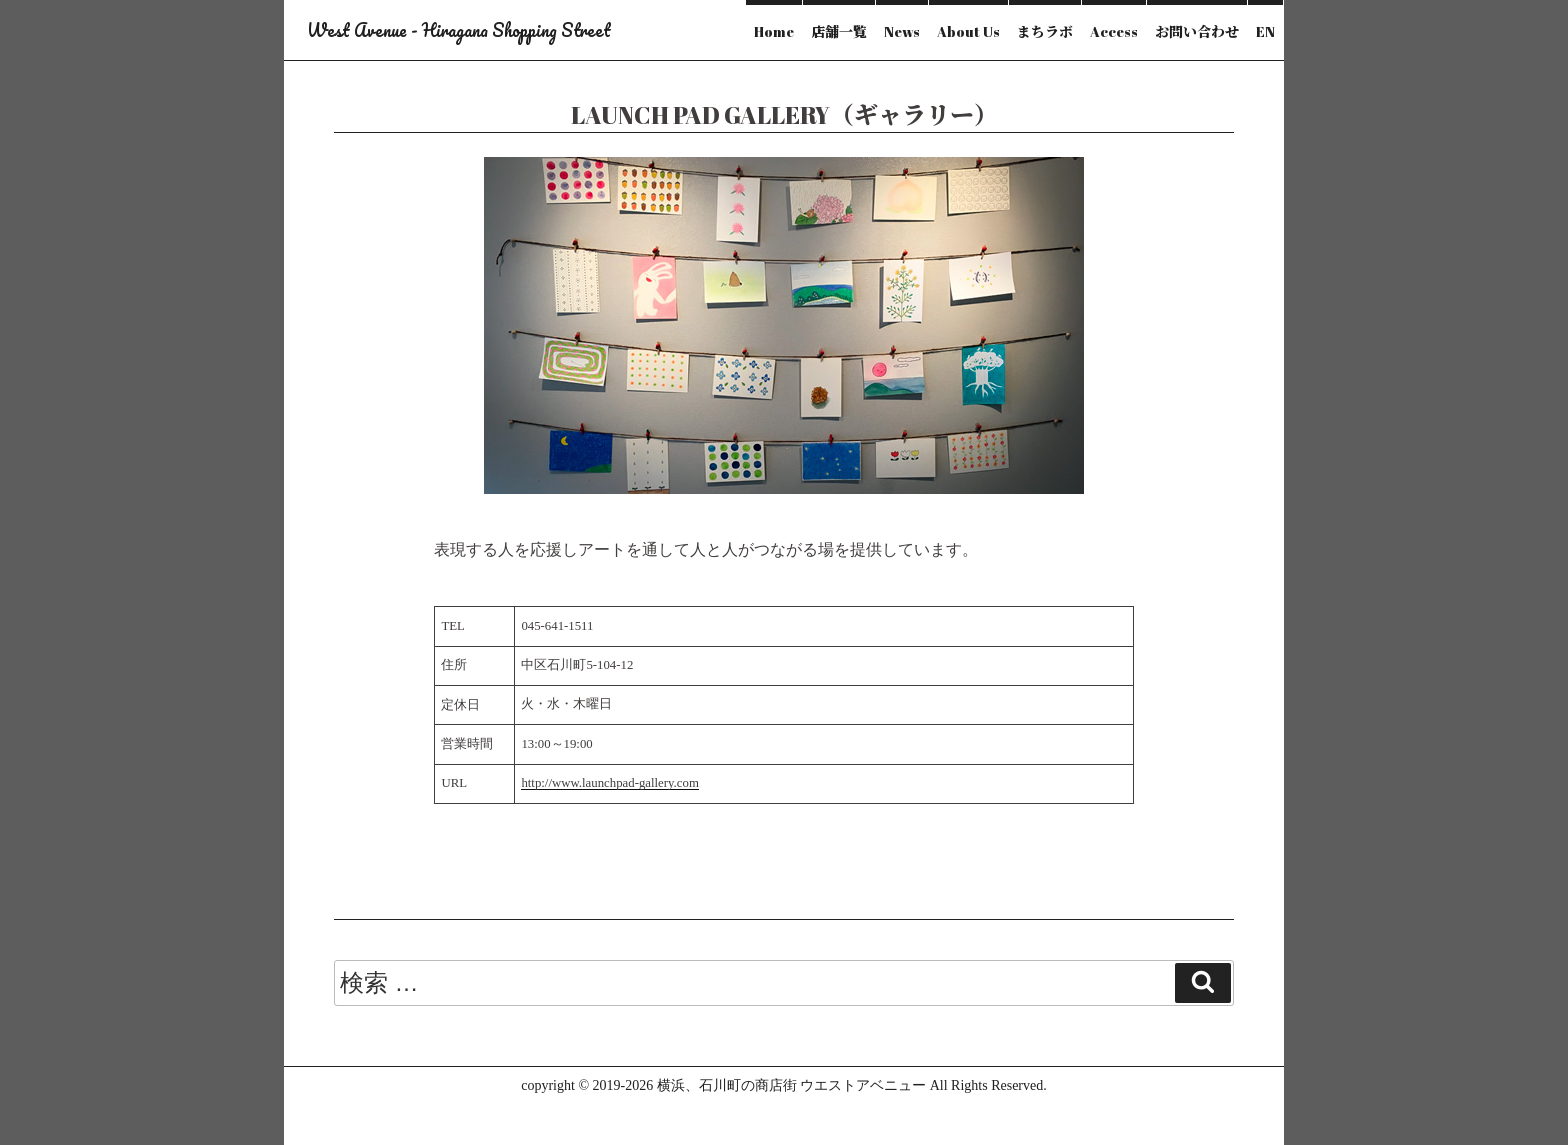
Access (1114, 31)
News (902, 31)
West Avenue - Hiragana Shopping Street (459, 30)
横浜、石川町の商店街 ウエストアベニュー (792, 1085)
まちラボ (1045, 31)
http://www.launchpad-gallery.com (609, 783)
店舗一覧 (839, 31)
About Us (968, 31)
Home (774, 31)
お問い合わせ (1197, 31)
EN (1265, 31)
